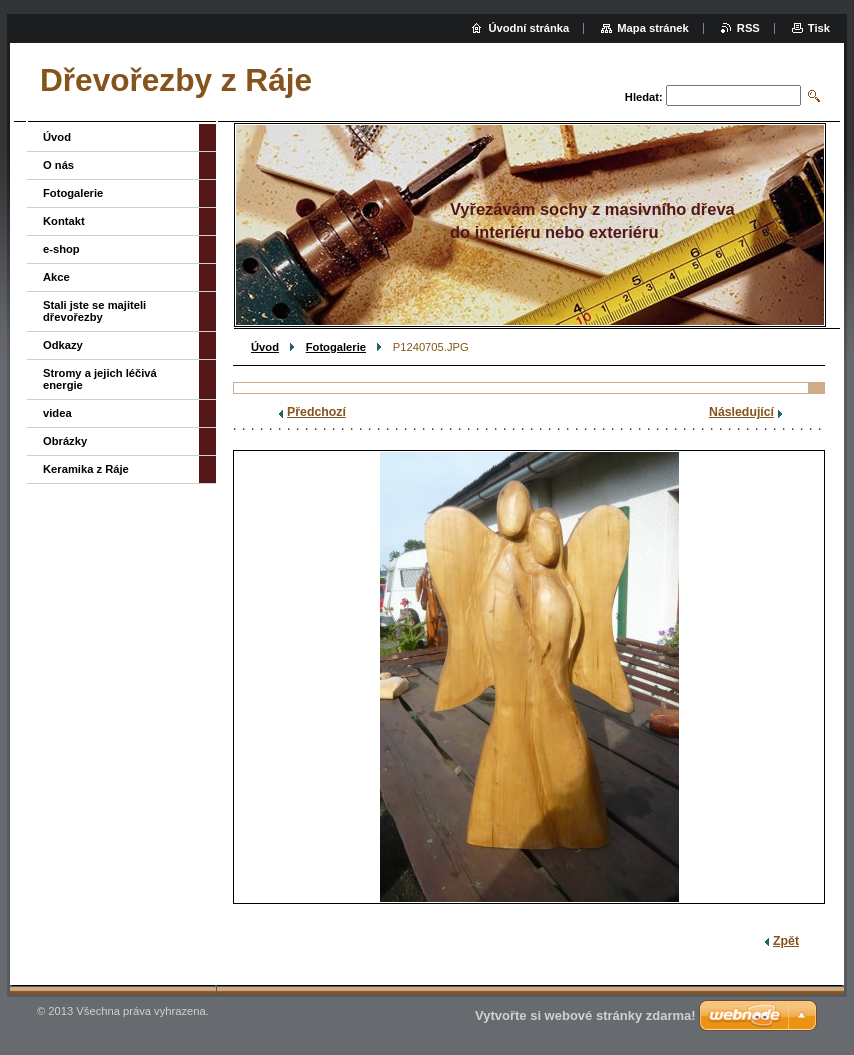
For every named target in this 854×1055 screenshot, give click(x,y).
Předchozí (316, 412)
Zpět (786, 941)
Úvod (265, 347)
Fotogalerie (336, 347)
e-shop (61, 249)
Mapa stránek (653, 28)
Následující (741, 412)
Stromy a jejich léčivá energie (100, 379)
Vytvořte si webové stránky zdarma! (585, 1015)
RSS (748, 28)
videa (57, 413)
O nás (58, 165)
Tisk (819, 28)
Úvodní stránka (528, 28)
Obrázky (65, 441)
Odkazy (63, 345)
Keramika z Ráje (86, 469)
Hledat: (644, 97)
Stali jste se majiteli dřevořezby (94, 311)
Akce (56, 277)
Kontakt (64, 221)
